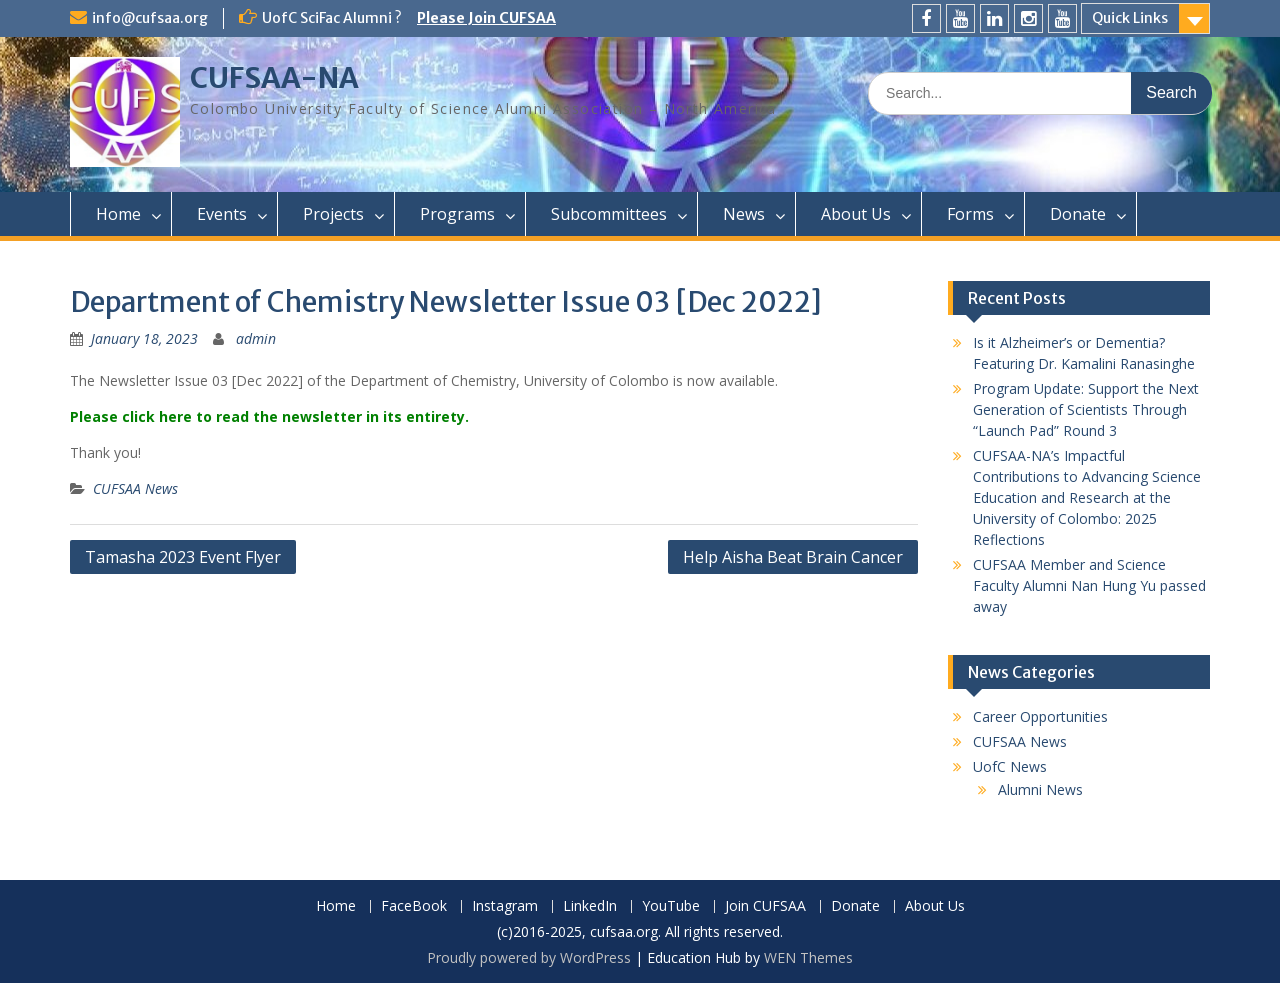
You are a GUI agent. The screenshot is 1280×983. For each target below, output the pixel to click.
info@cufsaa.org (150, 18)
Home (118, 214)
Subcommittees (609, 214)
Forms (970, 214)
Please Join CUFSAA (486, 18)
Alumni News (1040, 789)
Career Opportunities (1040, 716)
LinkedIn (590, 906)
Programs (457, 214)
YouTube (671, 906)
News (744, 214)
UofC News (1010, 766)
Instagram (505, 906)
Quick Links (1130, 18)
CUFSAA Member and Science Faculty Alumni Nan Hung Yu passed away (1089, 585)
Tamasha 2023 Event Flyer (183, 557)
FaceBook (414, 906)
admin (256, 338)
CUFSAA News (135, 488)
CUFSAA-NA (274, 78)
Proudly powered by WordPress (529, 957)
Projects (333, 214)
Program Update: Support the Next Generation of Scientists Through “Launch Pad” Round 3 (1086, 409)
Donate (1078, 214)
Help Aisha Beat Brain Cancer (793, 557)
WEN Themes (808, 957)
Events (222, 214)
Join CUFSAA (765, 906)
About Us (856, 214)
